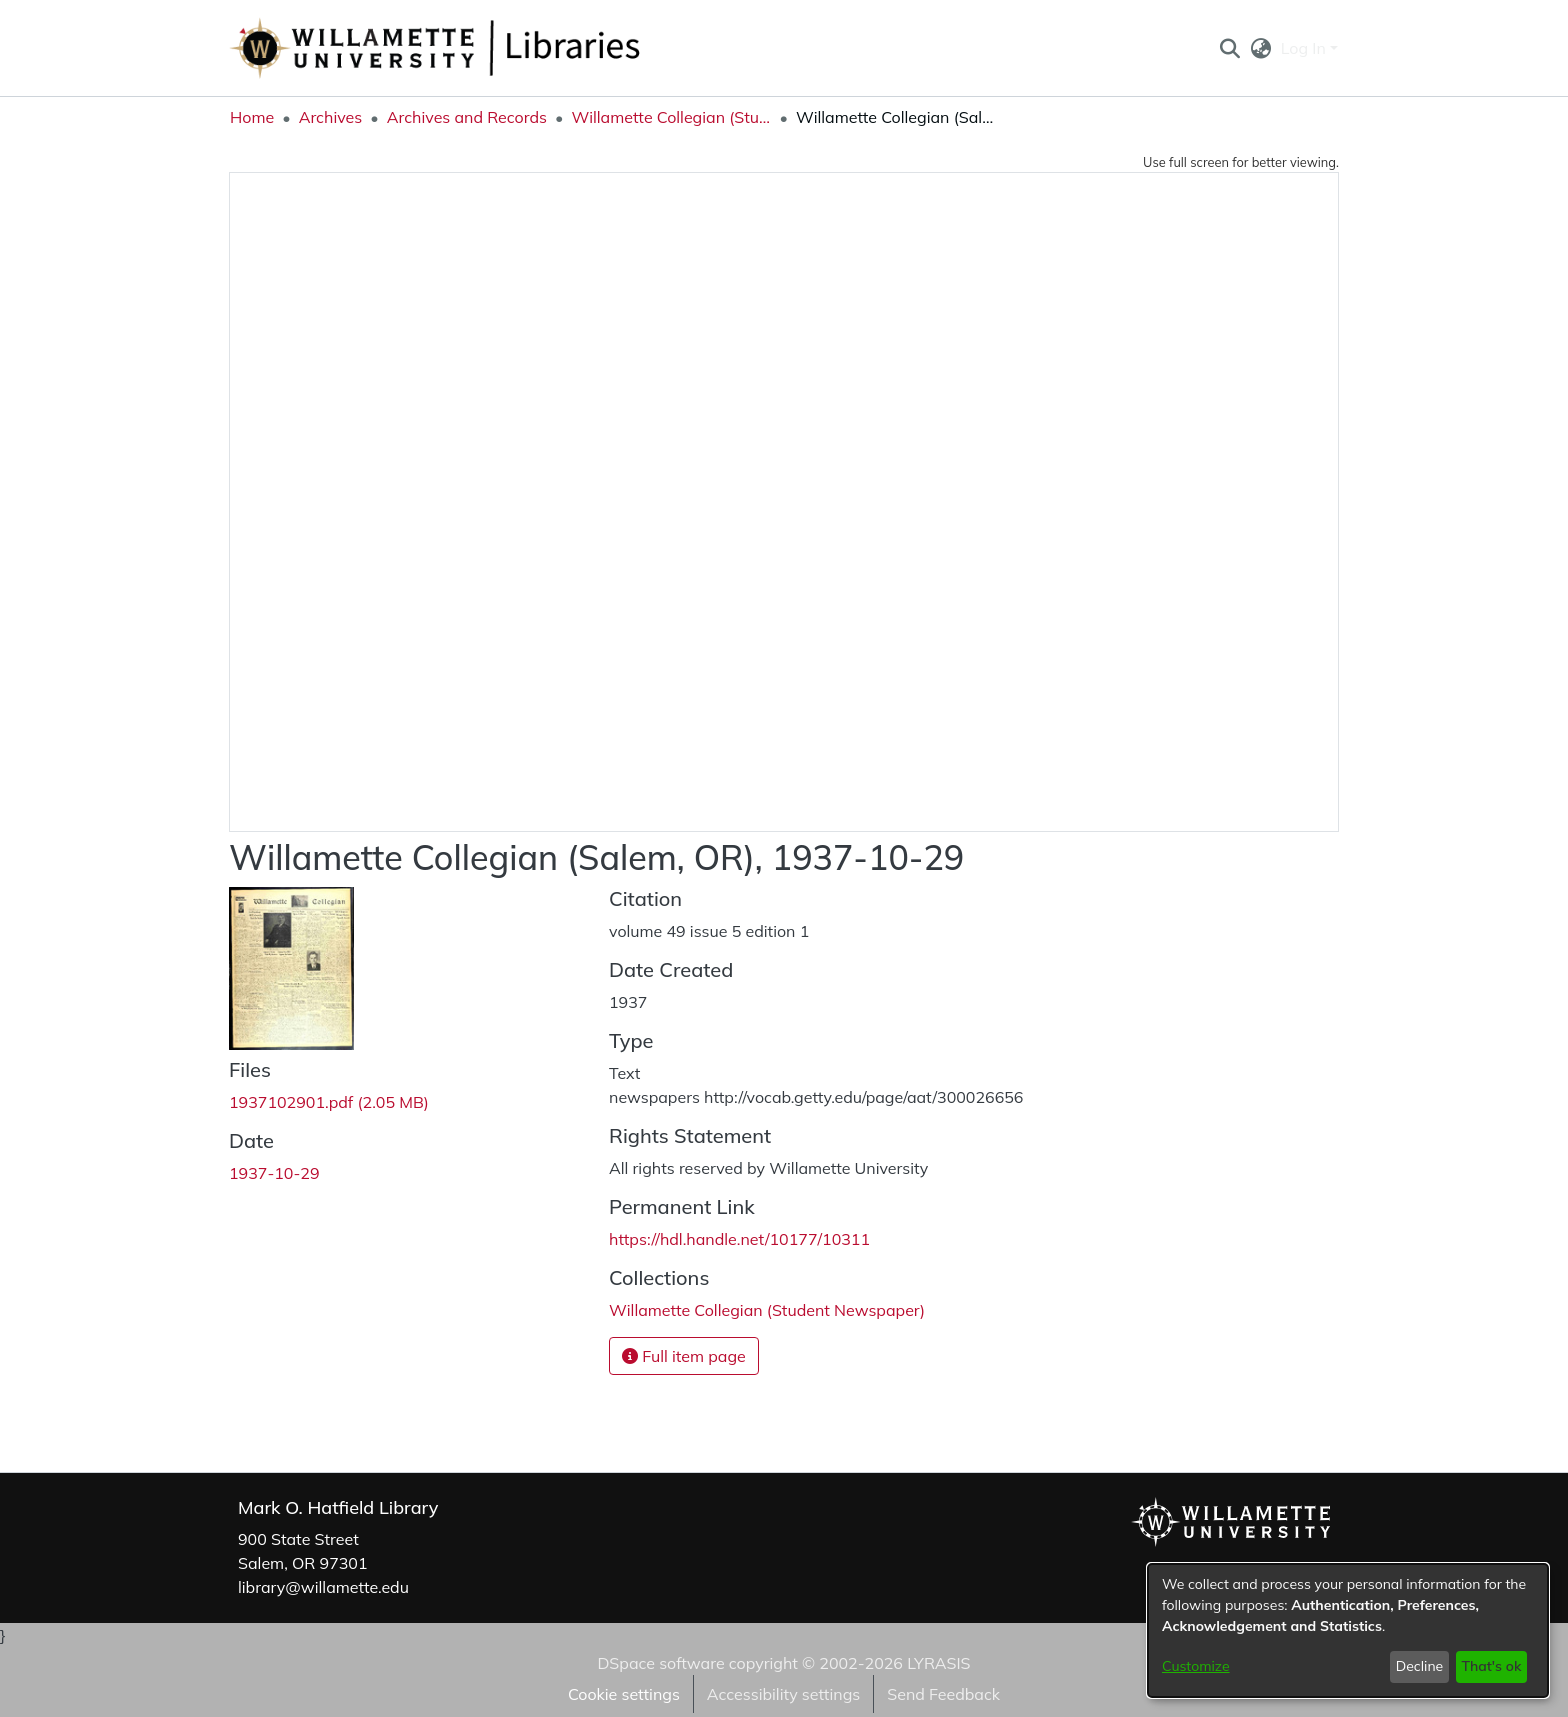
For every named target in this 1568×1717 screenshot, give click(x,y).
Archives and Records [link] (467, 117)
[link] (329, 1102)
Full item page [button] (684, 1356)
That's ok (1491, 1666)
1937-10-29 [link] (274, 1173)
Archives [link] (331, 117)
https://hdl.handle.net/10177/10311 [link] (739, 1239)
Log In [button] (1305, 48)
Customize (1196, 1666)
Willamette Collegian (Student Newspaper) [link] (671, 117)
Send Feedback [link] (943, 1694)
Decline (1420, 1666)
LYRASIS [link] (938, 1663)
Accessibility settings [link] (783, 1694)
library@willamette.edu (323, 1587)
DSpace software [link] (660, 1663)
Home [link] (252, 117)
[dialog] (1348, 1630)
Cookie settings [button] (624, 1694)
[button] (1229, 48)
